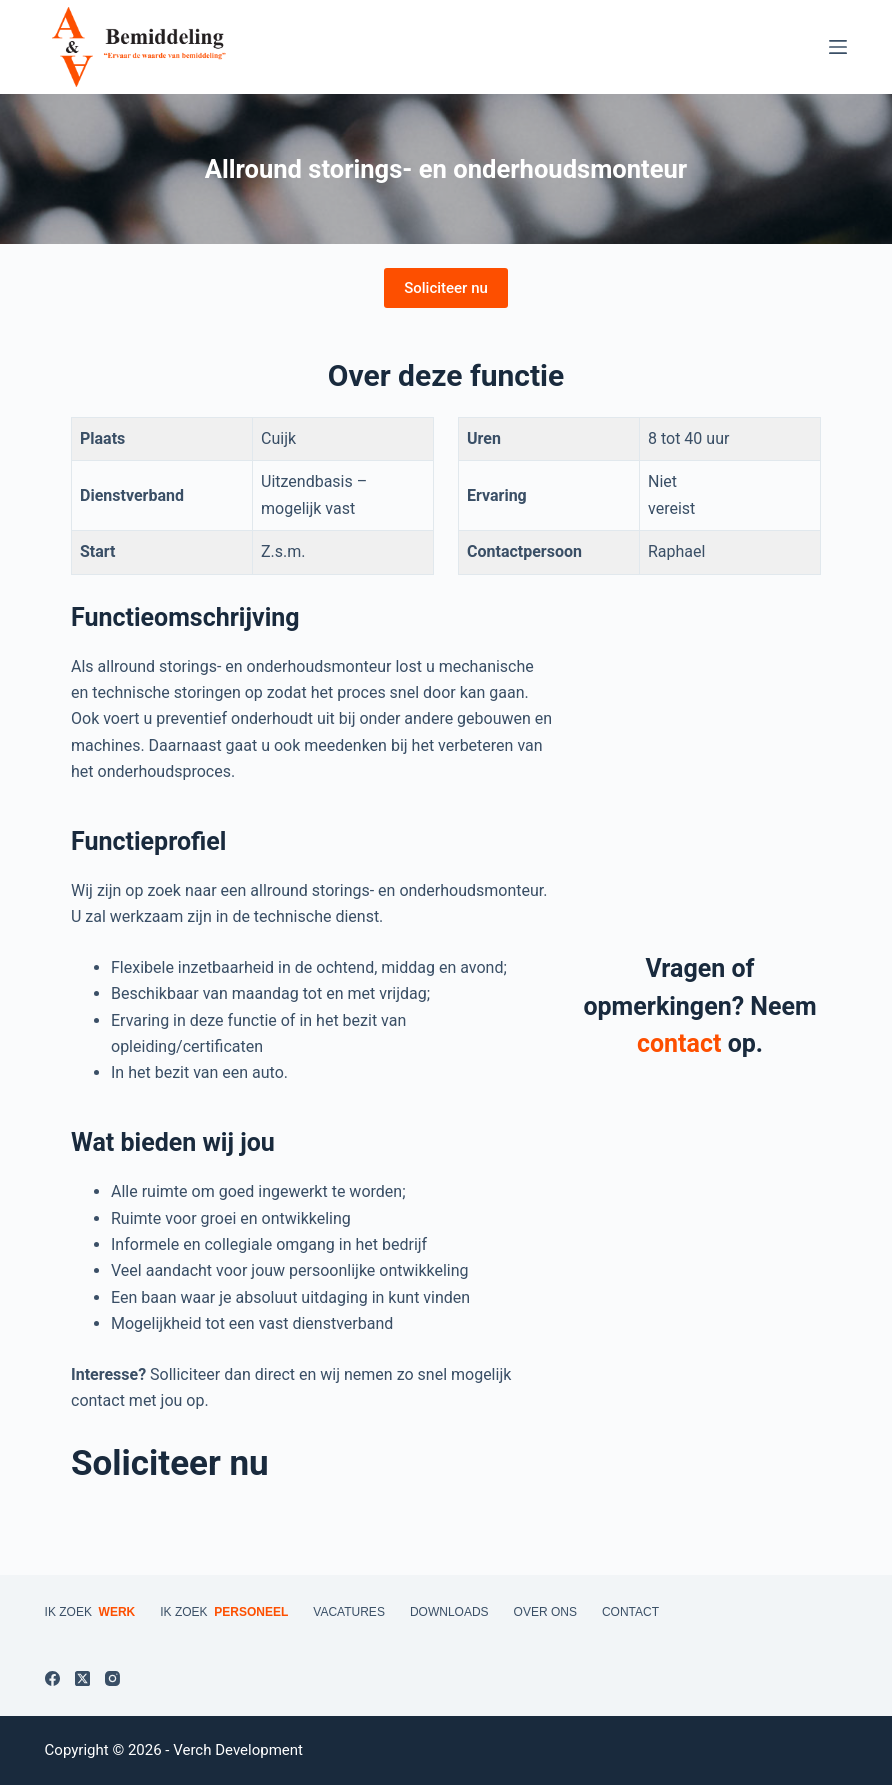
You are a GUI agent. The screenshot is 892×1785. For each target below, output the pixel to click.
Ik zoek (90, 1613)
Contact (630, 1612)
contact (679, 1043)
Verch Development (238, 1750)
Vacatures (349, 1612)
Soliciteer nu (446, 288)
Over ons (545, 1612)
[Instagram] (112, 1678)
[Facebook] (52, 1678)
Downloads (449, 1612)
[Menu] (838, 47)
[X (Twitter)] (82, 1678)
